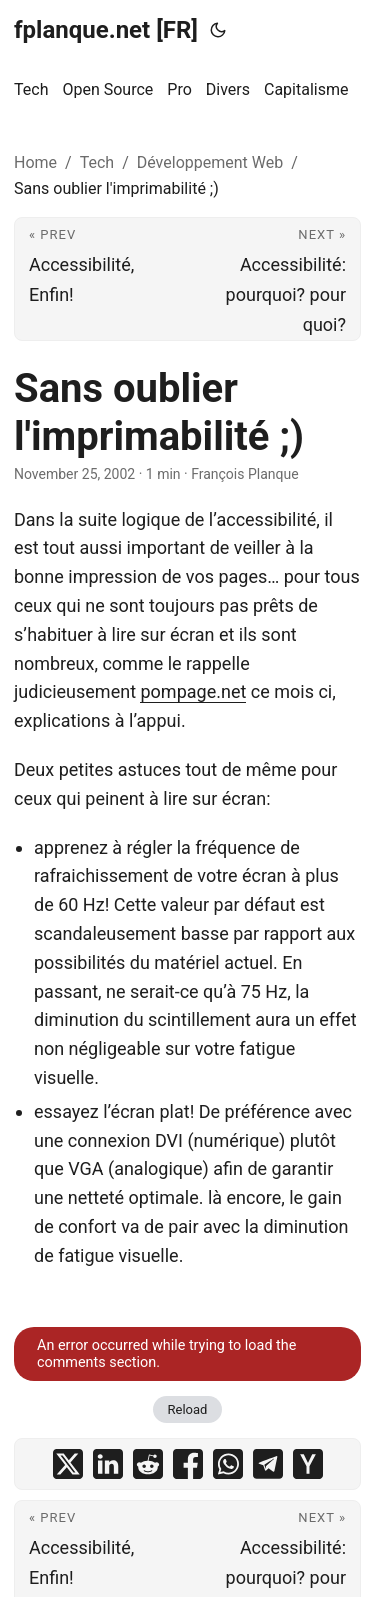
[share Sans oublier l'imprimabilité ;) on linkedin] (108, 1464)
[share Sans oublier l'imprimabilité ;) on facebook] (188, 1464)
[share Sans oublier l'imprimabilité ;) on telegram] (268, 1464)
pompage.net (193, 691)
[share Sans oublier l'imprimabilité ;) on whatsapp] (228, 1464)
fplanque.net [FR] (106, 30)
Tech (97, 162)
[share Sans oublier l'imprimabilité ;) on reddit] (148, 1464)
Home (35, 162)
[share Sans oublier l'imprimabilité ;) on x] (68, 1464)
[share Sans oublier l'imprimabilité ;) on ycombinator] (308, 1464)
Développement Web (210, 162)
